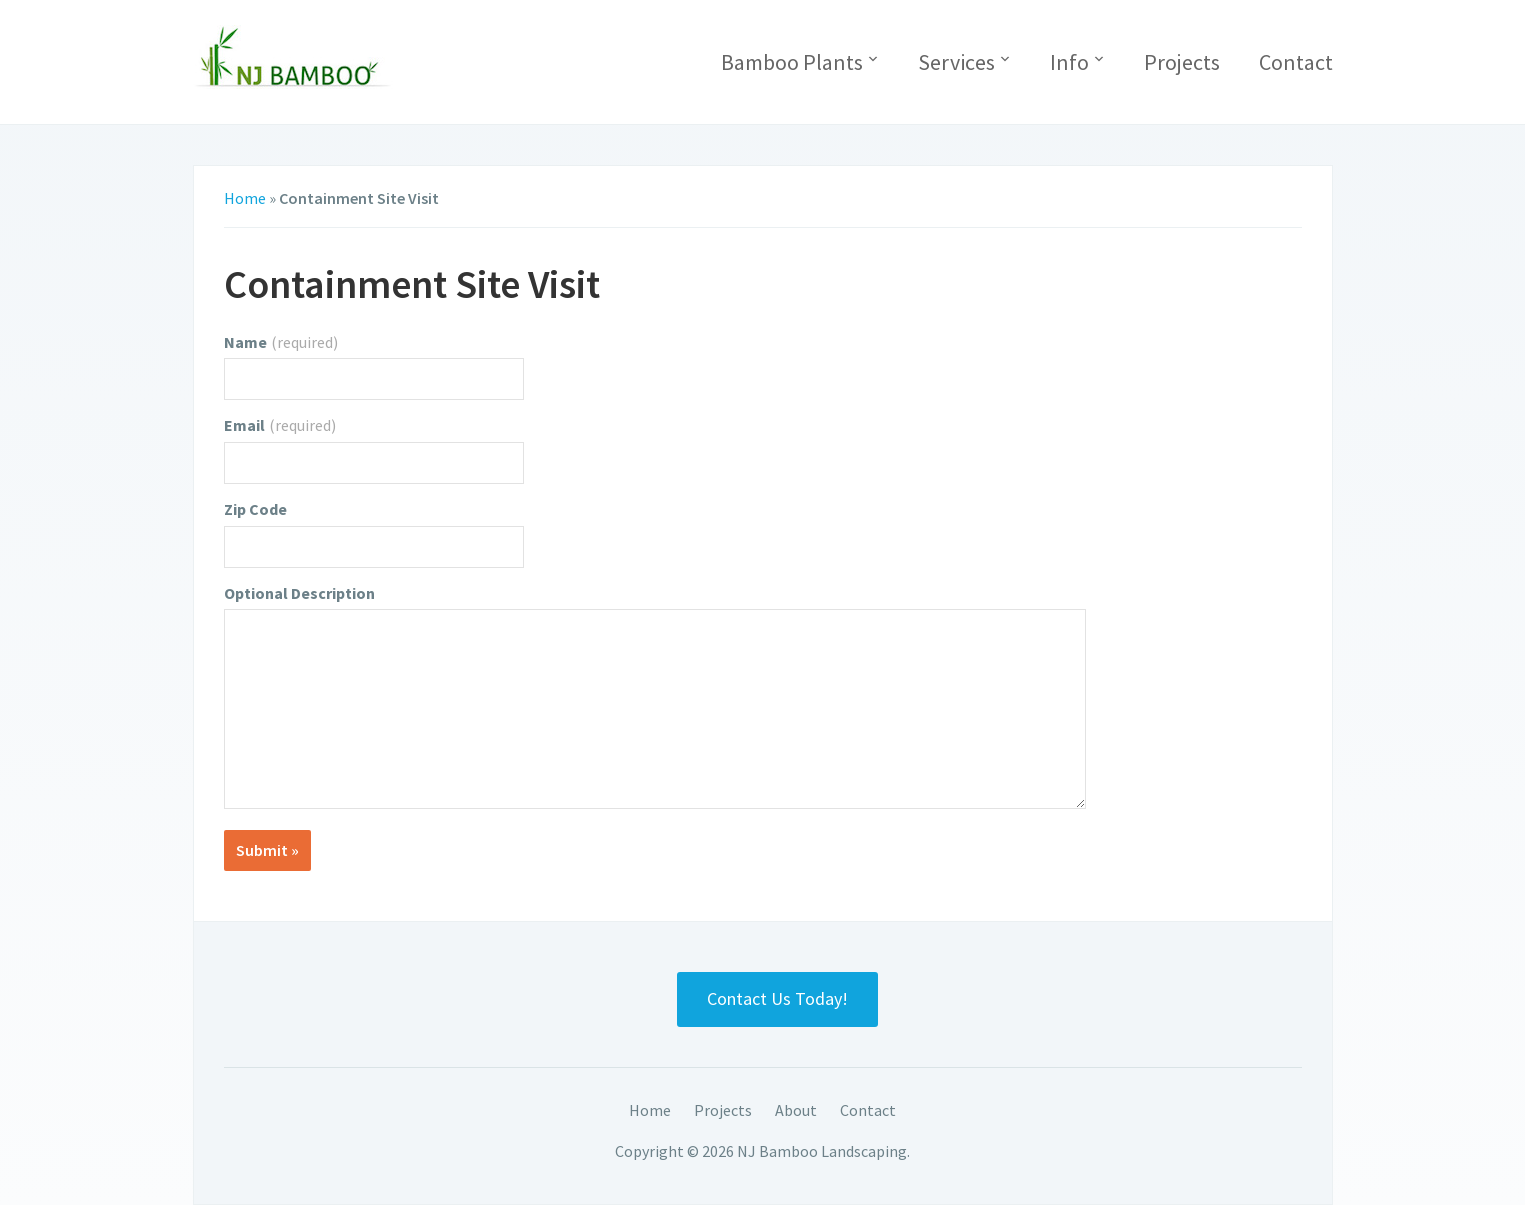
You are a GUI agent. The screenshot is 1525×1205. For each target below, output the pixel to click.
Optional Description (299, 593)
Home (245, 198)
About (796, 1110)
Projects (1182, 62)
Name (281, 342)
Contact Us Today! (777, 998)
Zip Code (255, 509)
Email (280, 425)
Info (1069, 62)
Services (956, 62)
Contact (1296, 62)
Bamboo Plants (792, 62)
